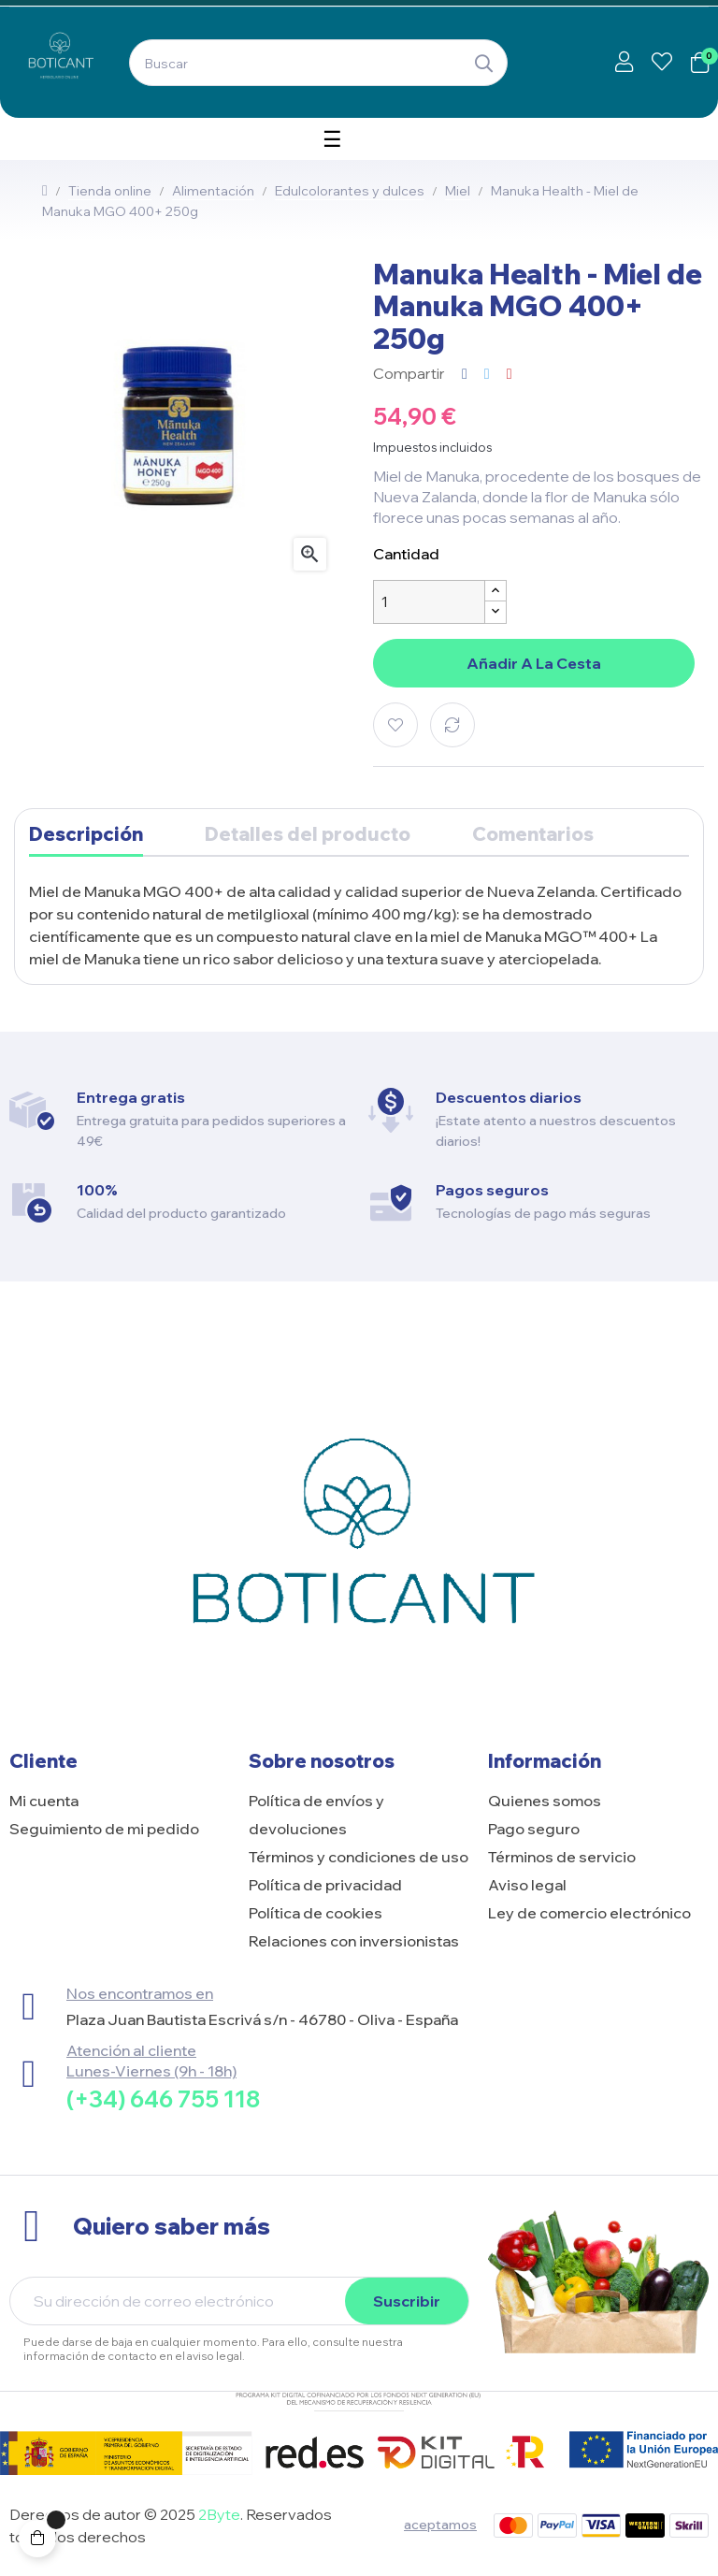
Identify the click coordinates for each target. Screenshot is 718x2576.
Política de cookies (315, 1912)
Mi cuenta (44, 1800)
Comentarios (533, 834)
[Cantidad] (429, 602)
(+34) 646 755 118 (163, 2099)
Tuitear (487, 373)
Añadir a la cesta (534, 663)
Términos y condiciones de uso (358, 1856)
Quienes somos (544, 1800)
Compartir (464, 373)
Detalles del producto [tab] (307, 834)
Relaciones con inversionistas (354, 1941)
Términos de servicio (562, 1856)
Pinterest (509, 373)
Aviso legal (527, 1884)
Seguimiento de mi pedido (104, 1828)
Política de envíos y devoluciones (316, 1814)
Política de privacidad (325, 1884)
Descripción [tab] (86, 834)
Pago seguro (534, 1828)
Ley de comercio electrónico (589, 1912)
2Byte (219, 2514)
